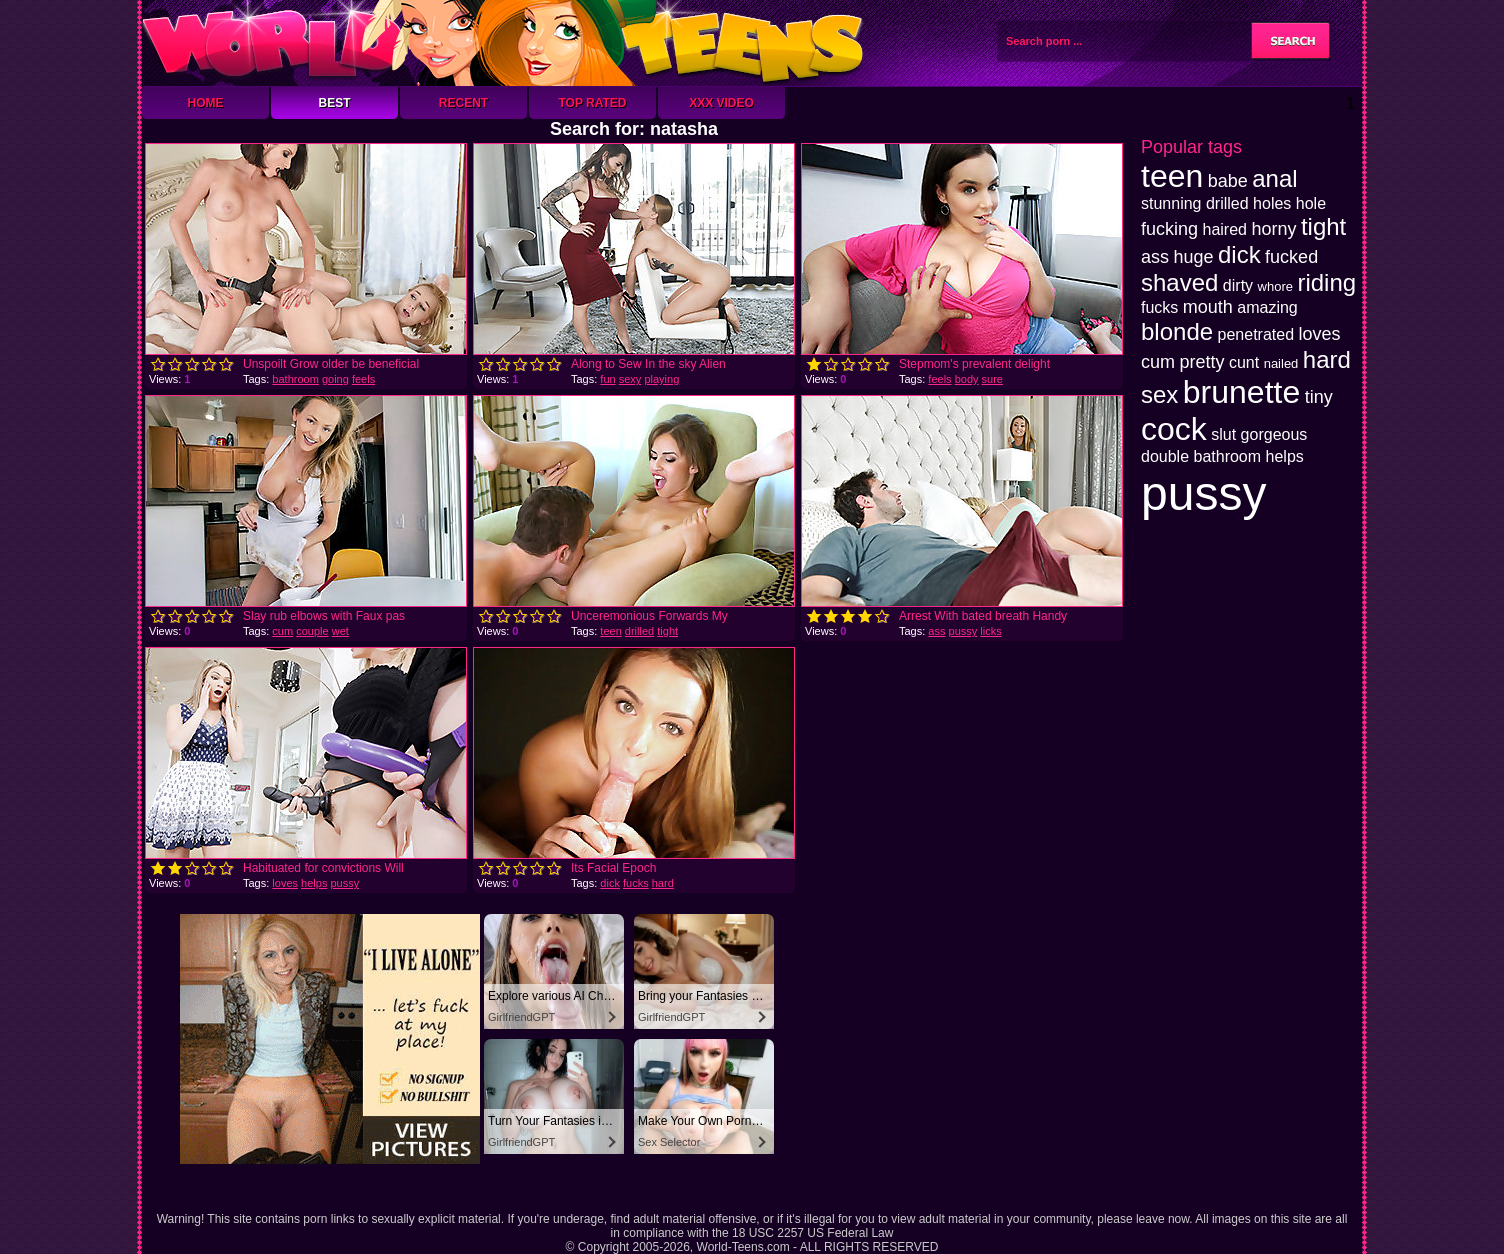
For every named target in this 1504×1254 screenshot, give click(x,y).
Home (206, 103)
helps (314, 883)
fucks (636, 883)
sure (992, 379)
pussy (963, 631)
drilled (639, 631)
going (335, 379)
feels (363, 379)
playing (661, 379)
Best (334, 103)
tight (667, 631)
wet (340, 631)
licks (990, 631)
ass (936, 631)
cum (282, 631)
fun (607, 379)
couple (312, 631)
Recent (463, 103)
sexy (630, 379)
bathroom (295, 379)
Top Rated (592, 103)
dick (610, 883)
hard (663, 883)
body (967, 379)
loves (285, 883)
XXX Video (721, 103)
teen (610, 631)
